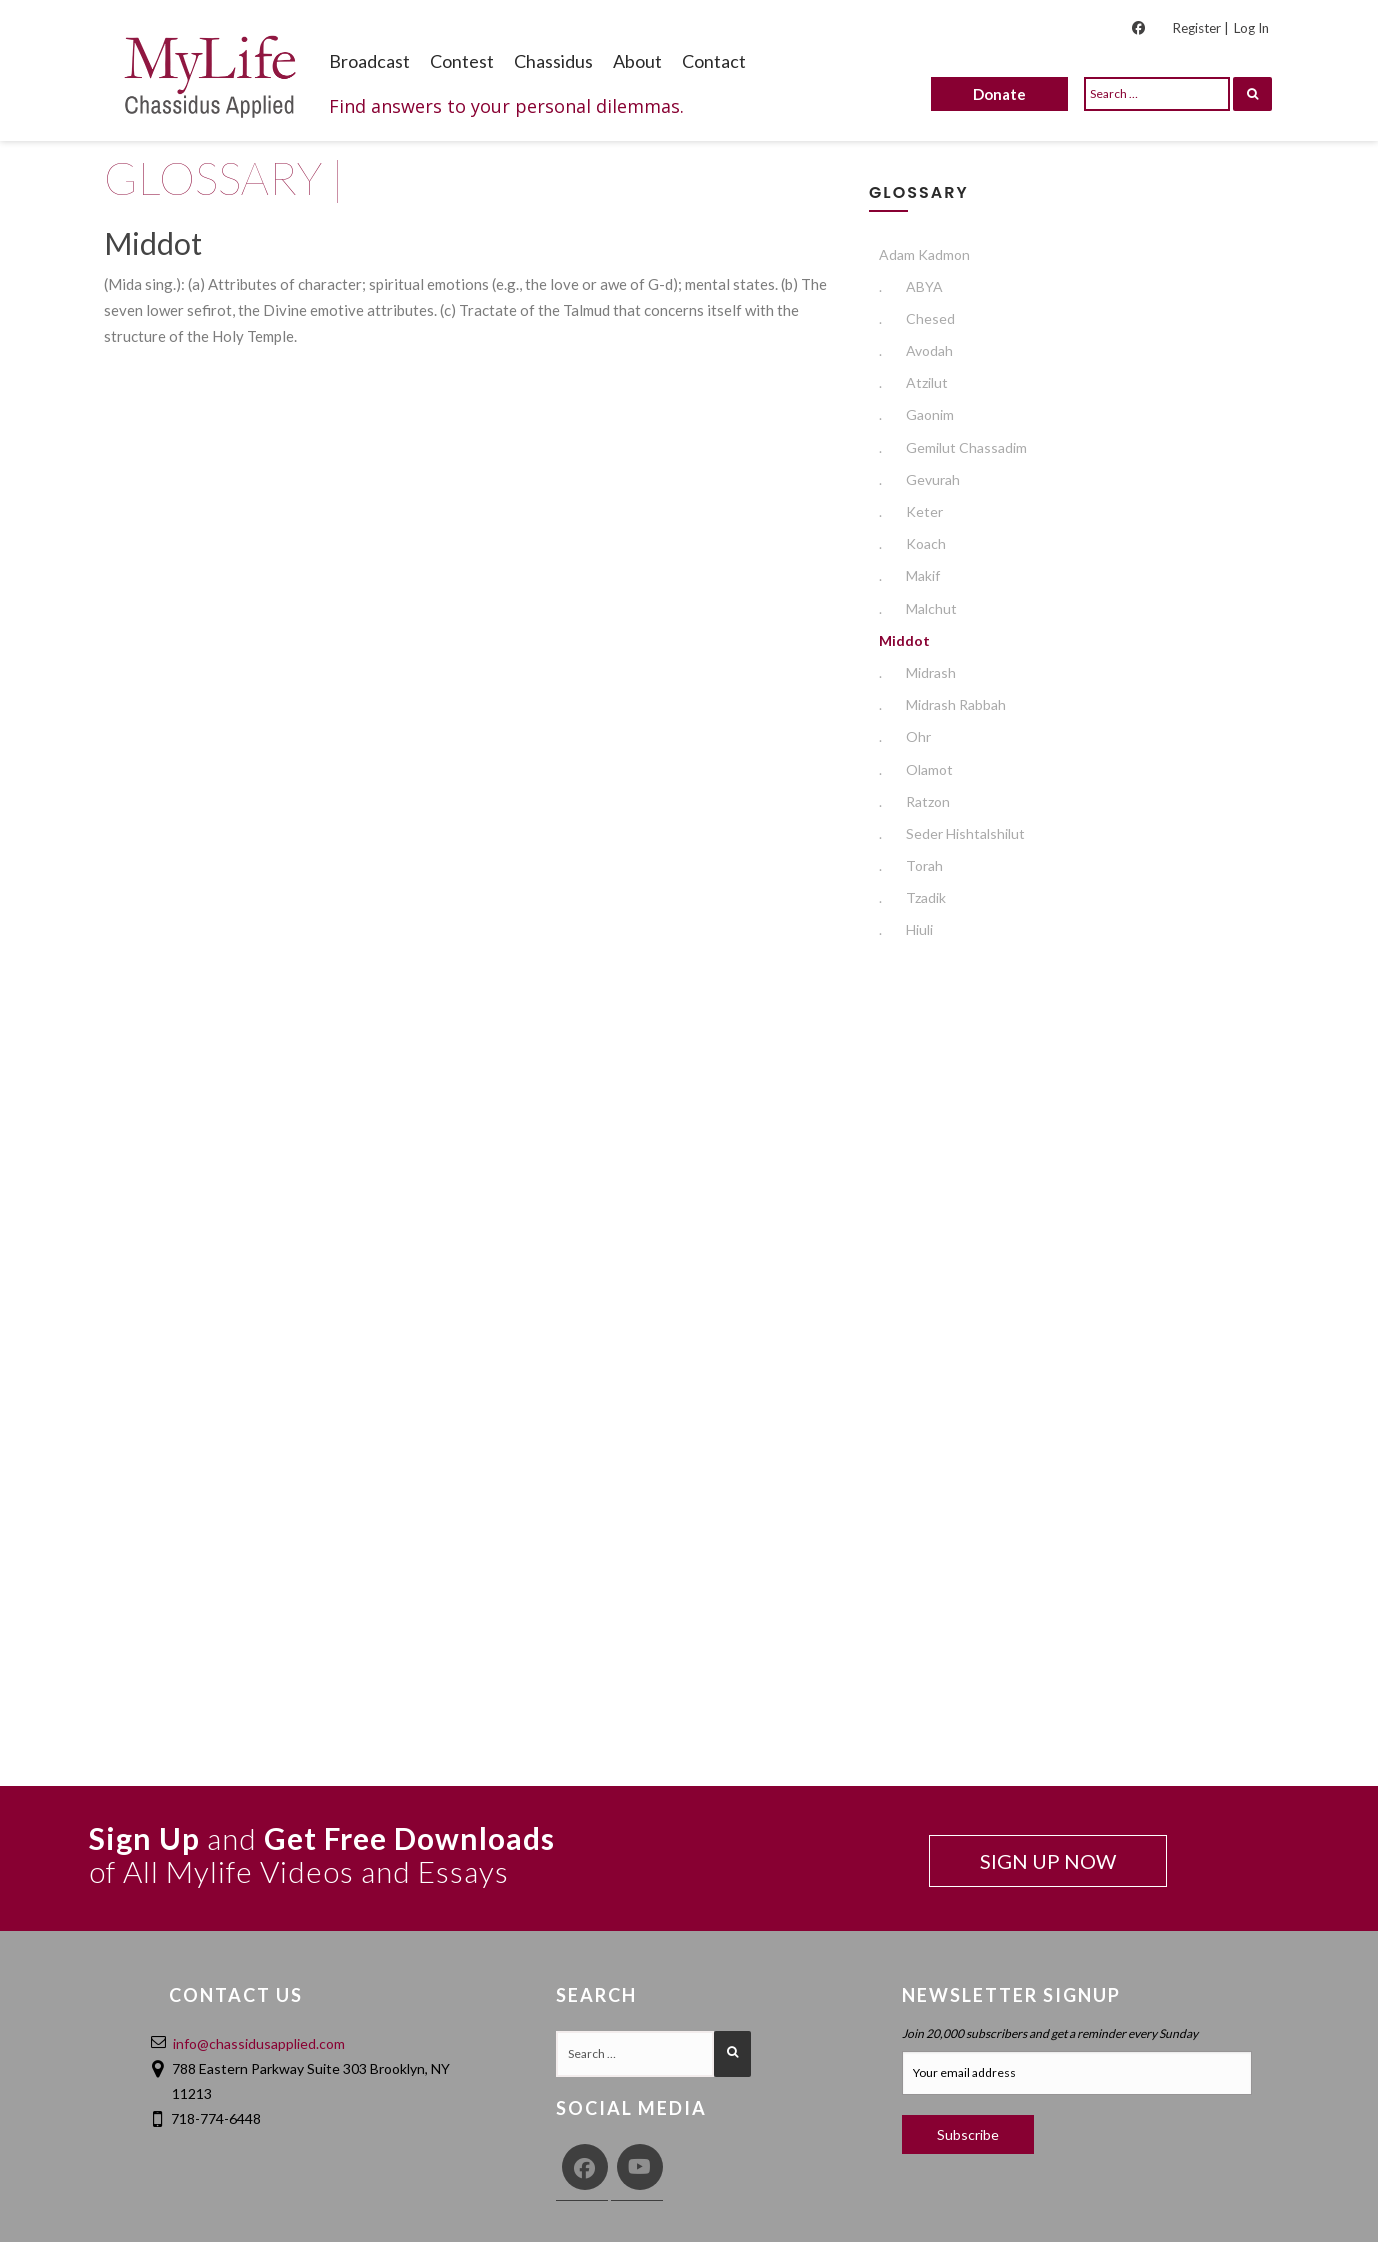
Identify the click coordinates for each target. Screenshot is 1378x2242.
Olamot (916, 769)
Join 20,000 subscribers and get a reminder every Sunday (1050, 2033)
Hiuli (906, 929)
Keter (911, 511)
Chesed (917, 318)
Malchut (918, 608)
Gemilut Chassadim (953, 447)
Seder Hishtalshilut (952, 833)
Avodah (916, 350)
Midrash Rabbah (942, 704)
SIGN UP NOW (1048, 1861)
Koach (912, 543)
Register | (1200, 28)
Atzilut (913, 382)
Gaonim (916, 414)
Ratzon (914, 801)
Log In (1251, 28)
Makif (909, 575)
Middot (904, 640)
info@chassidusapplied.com (259, 2043)
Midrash (917, 672)
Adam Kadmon (924, 254)
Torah (911, 865)
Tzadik (912, 897)
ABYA (911, 286)
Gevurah (919, 479)
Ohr (905, 736)
